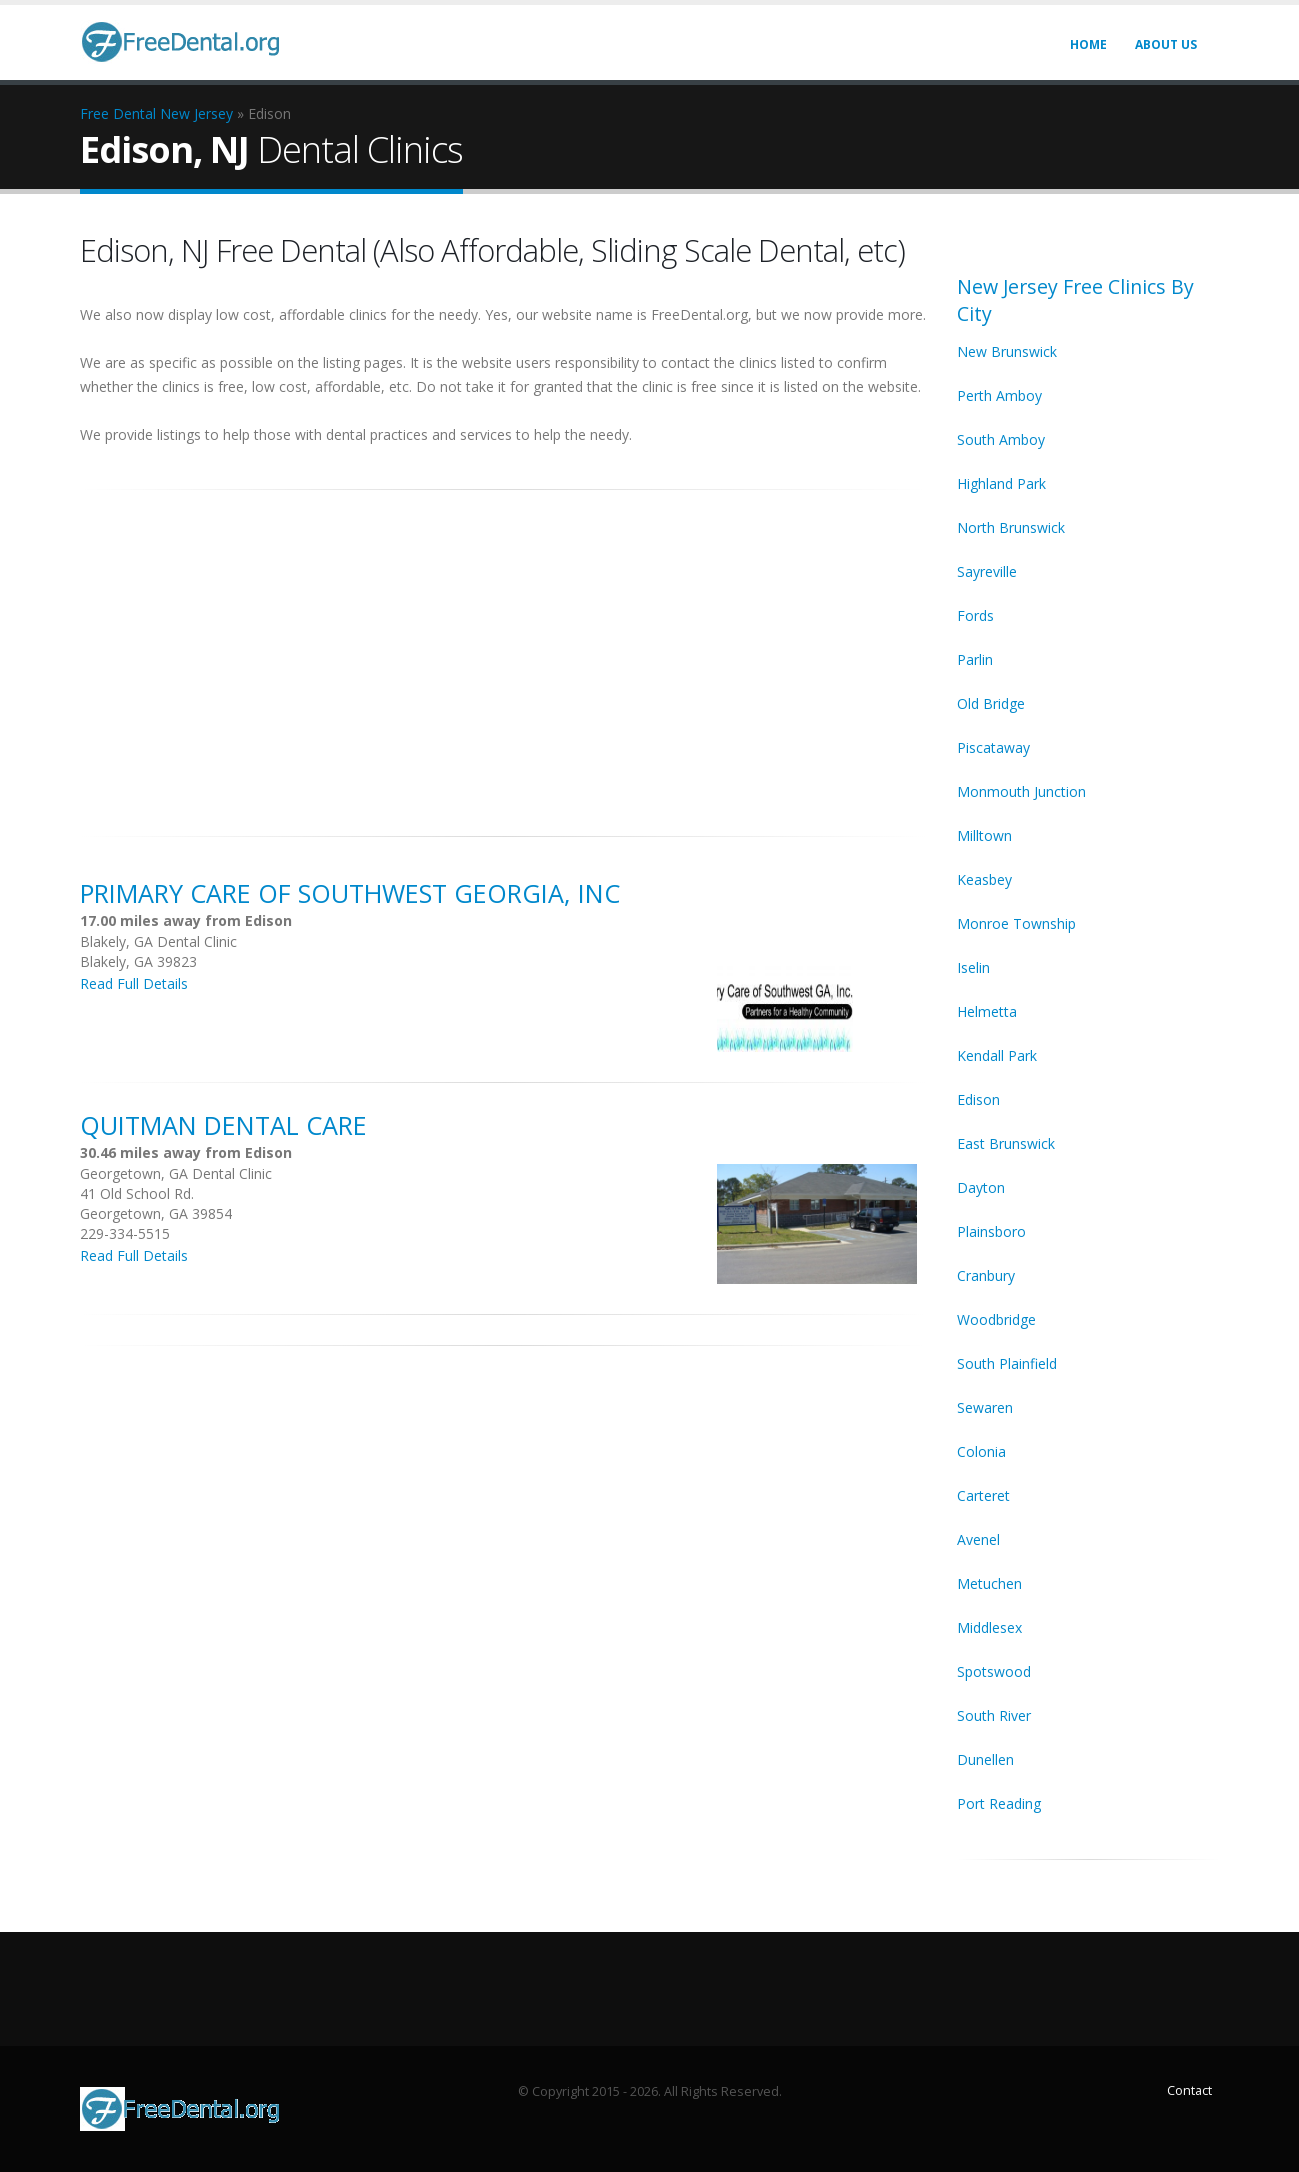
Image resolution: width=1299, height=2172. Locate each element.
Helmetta (987, 1011)
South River (994, 1715)
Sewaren (985, 1407)
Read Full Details (134, 983)
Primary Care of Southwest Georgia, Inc (350, 893)
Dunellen (985, 1759)
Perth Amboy (999, 395)
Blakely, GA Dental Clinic (158, 941)
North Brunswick (1011, 527)
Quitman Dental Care (223, 1125)
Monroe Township (1016, 923)
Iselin (973, 967)
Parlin (975, 659)
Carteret (983, 1495)
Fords (975, 615)
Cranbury (986, 1275)
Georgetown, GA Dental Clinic (176, 1173)
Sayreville (987, 571)
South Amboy (1001, 439)
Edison (978, 1099)
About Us (1166, 44)
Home (1088, 44)
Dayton (981, 1187)
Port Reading (999, 1803)
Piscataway (993, 747)
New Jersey (196, 113)
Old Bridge (991, 703)
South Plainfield (1007, 1363)
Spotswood (994, 1671)
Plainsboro (991, 1231)
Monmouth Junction (1021, 791)
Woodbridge (996, 1319)
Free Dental (118, 113)
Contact (1189, 2090)
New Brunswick (1007, 351)
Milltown (984, 835)
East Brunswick (1006, 1143)
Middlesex (989, 1627)
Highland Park (1001, 483)
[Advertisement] (504, 652)
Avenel (978, 1539)
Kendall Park (997, 1055)
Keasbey (984, 879)
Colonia (981, 1451)
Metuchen (989, 1583)
